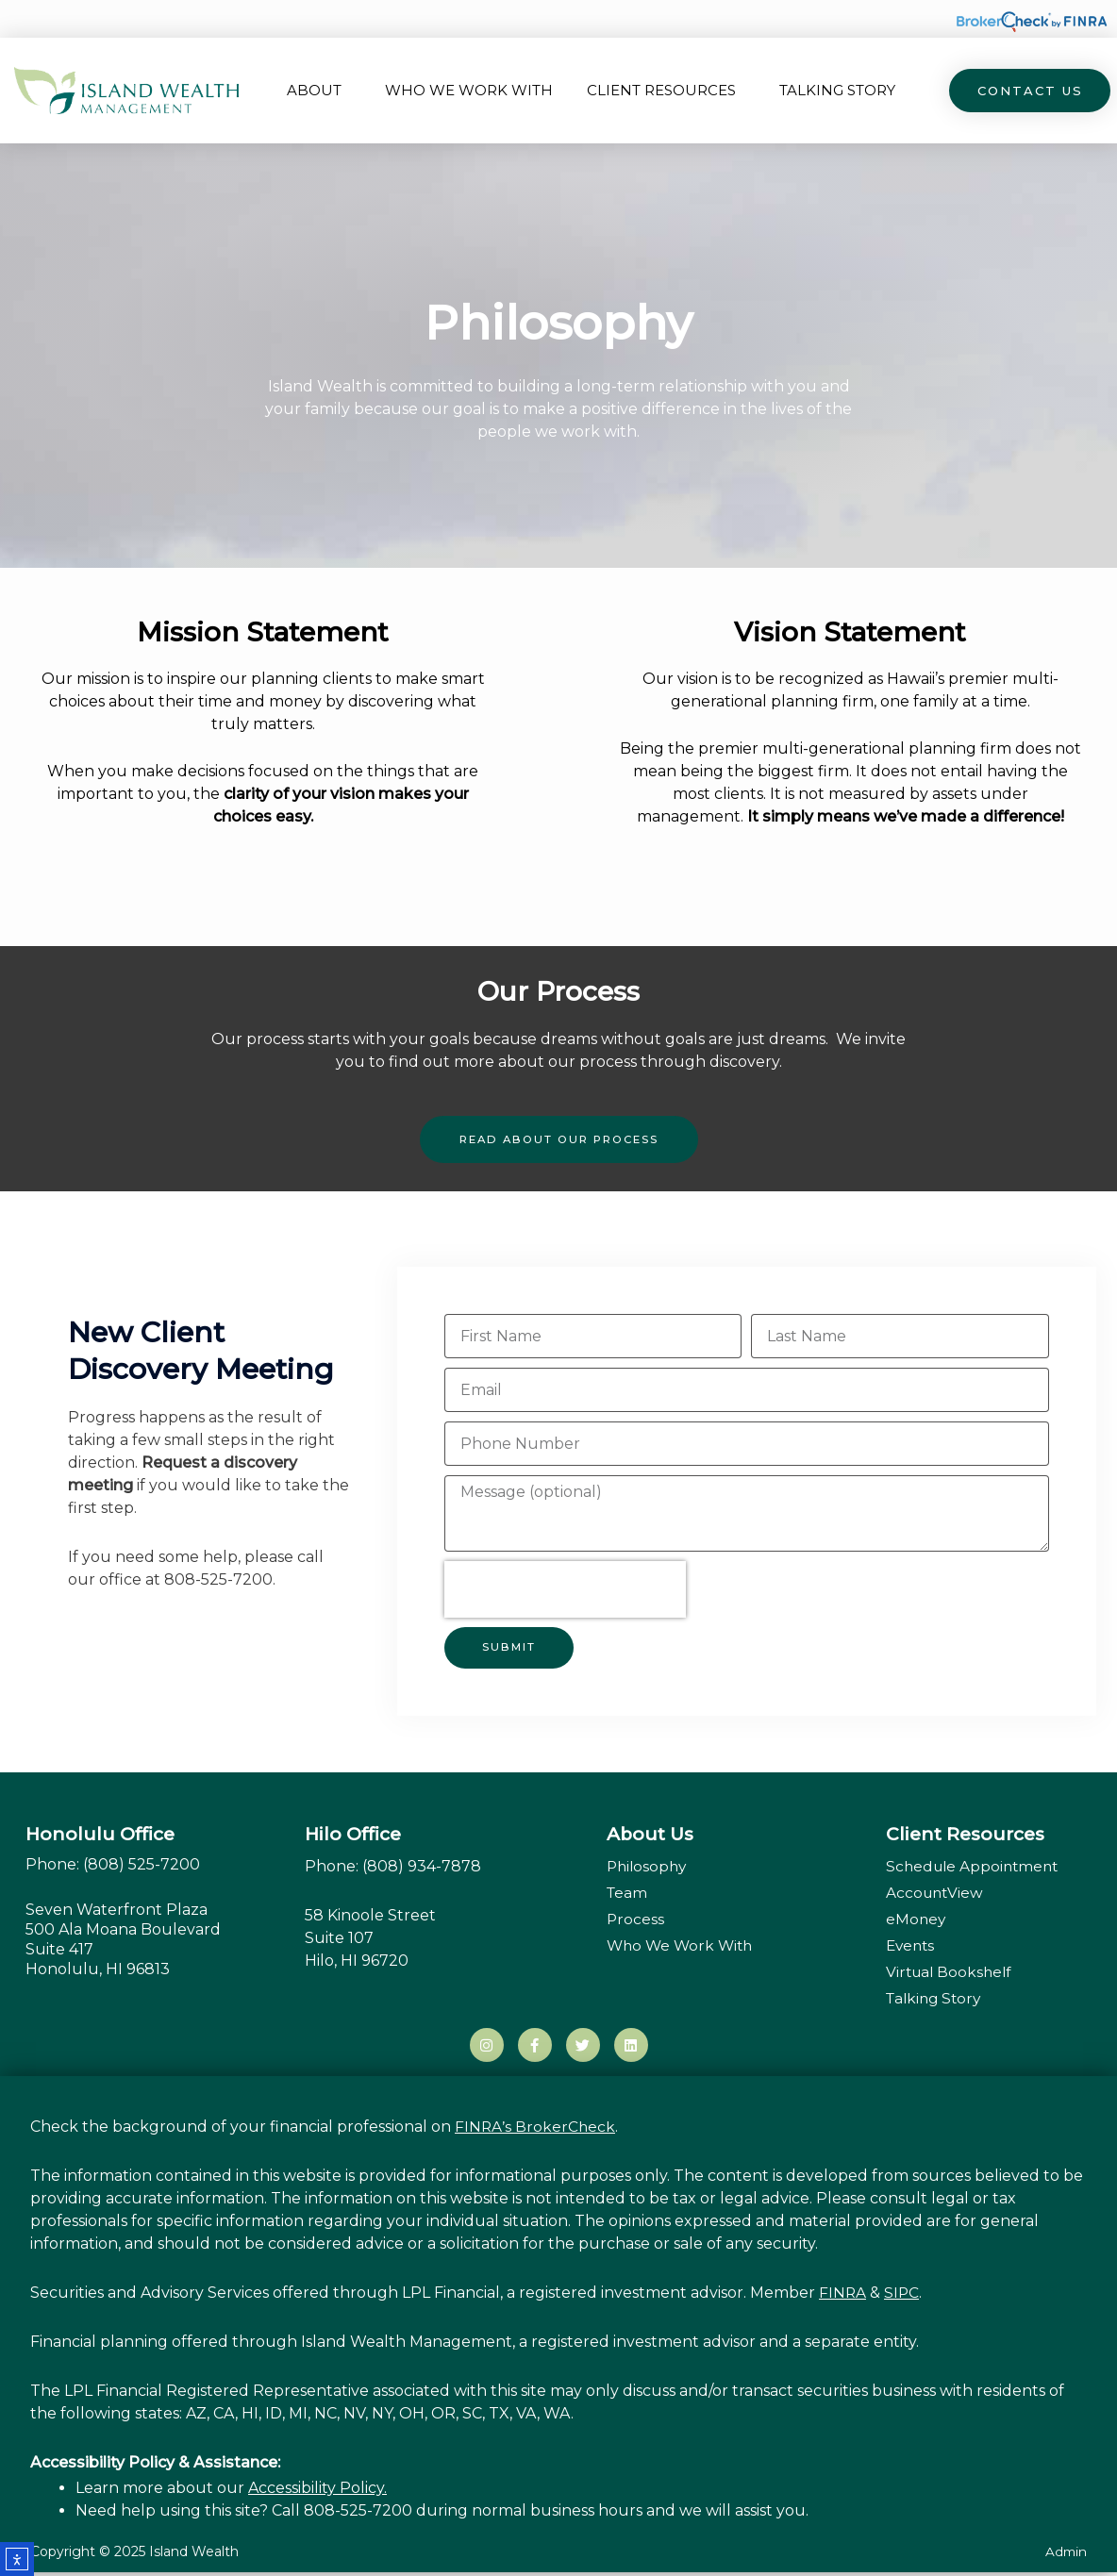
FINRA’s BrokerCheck (535, 2130)
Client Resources (666, 90)
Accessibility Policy (316, 2492)
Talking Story (837, 90)
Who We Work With (469, 90)
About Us (650, 1832)
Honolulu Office (100, 1832)
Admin (1065, 2555)
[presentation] (565, 1587)
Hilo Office (353, 1832)
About (319, 90)
